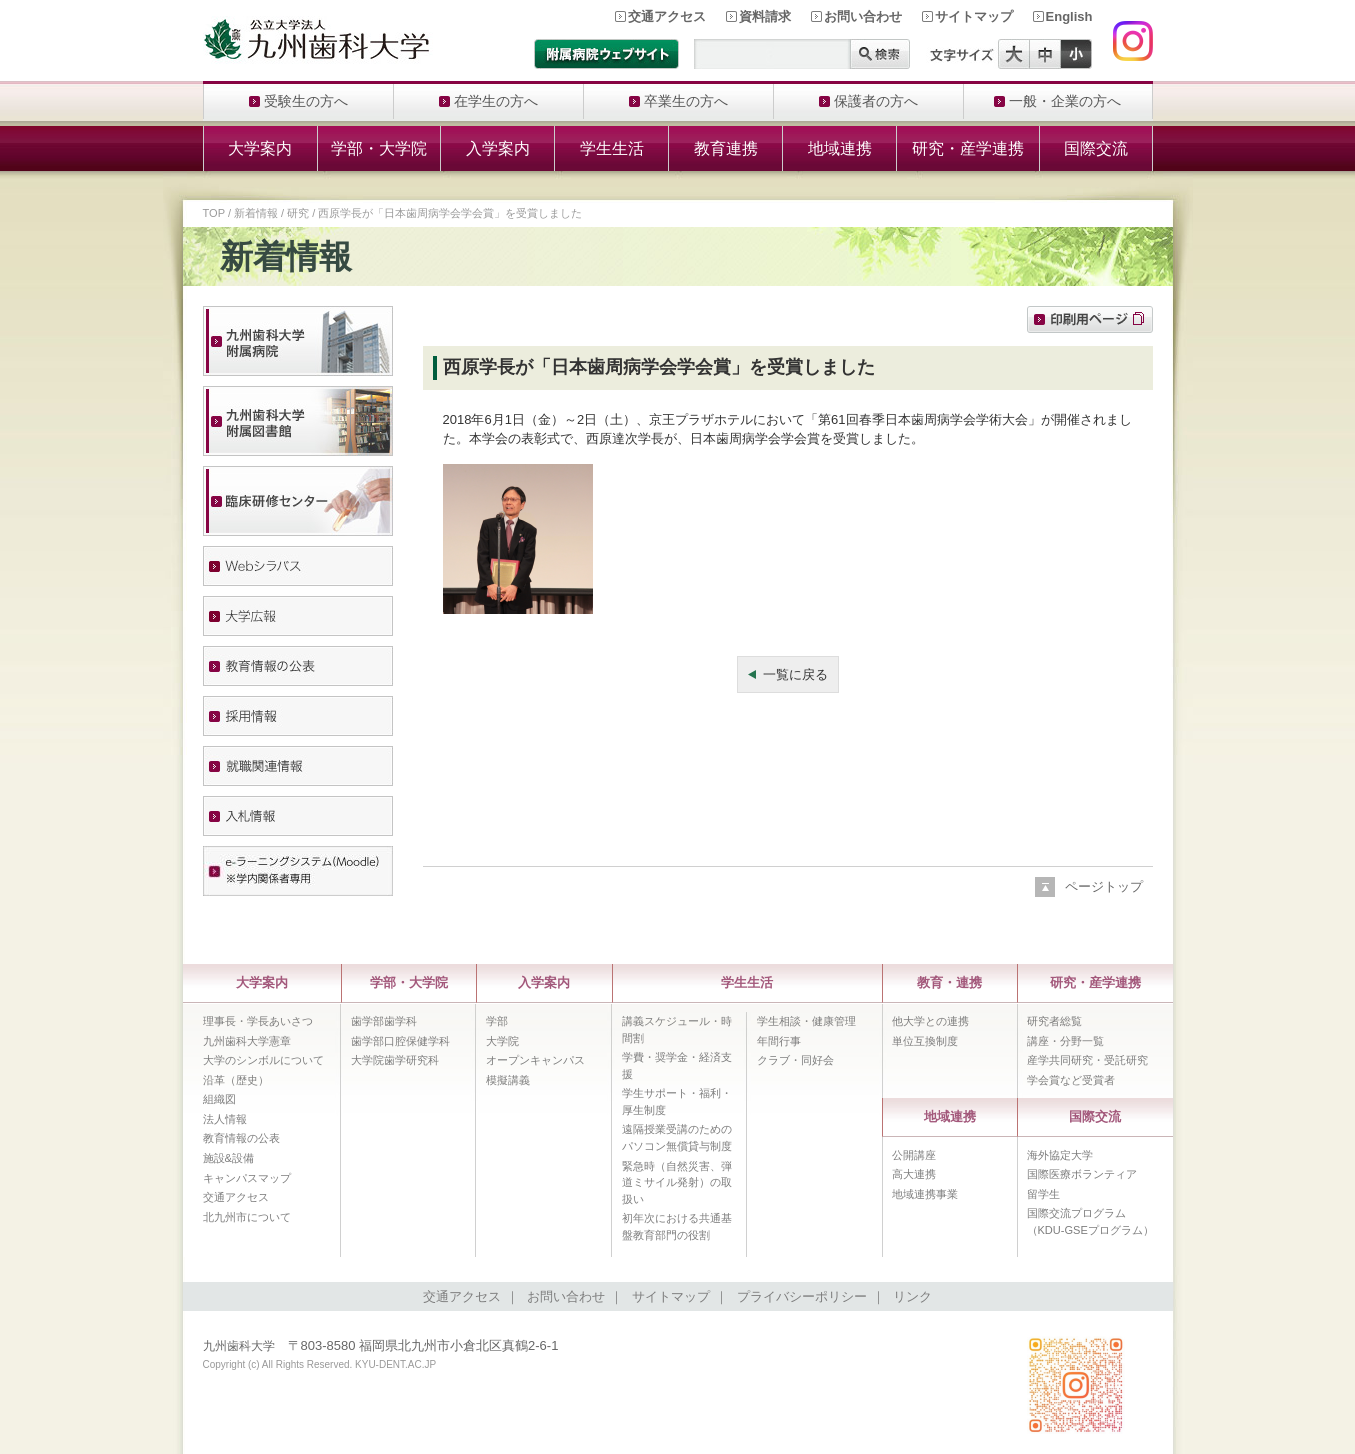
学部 (497, 1021)
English (1069, 16)
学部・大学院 (379, 148)
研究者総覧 (1054, 1021)
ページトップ (1104, 886)
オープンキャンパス (535, 1060)
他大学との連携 (930, 1021)
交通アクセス (667, 16)
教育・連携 (949, 982)
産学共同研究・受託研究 (1087, 1060)
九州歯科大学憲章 (247, 1041)
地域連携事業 (925, 1194)
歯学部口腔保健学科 (400, 1041)
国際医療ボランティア (1082, 1174)
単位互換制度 (925, 1041)
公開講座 (914, 1155)
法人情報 (225, 1119)
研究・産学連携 (968, 148)
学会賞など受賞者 (1071, 1080)
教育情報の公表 (241, 1138)
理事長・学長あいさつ (258, 1021)
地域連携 (840, 148)
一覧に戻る (795, 674)
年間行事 (779, 1041)
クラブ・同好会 (795, 1060)
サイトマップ (974, 16)
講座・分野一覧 (1065, 1041)
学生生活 (612, 148)
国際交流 (1096, 148)
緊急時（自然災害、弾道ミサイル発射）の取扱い (677, 1182)
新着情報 (256, 213)
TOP (214, 213)
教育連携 (726, 148)
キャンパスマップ (247, 1178)
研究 (298, 213)
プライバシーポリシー (802, 1296)
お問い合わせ (863, 16)
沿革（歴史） (236, 1080)
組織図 (219, 1099)
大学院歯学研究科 (395, 1060)
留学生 (1043, 1194)
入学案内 (498, 148)
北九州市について (247, 1217)
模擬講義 (508, 1080)
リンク (912, 1296)
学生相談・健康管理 (806, 1021)
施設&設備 (228, 1158)
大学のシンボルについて (263, 1060)
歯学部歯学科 (384, 1021)
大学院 (502, 1041)
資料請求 (765, 16)
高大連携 (914, 1174)
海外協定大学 (1060, 1155)
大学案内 (260, 148)
